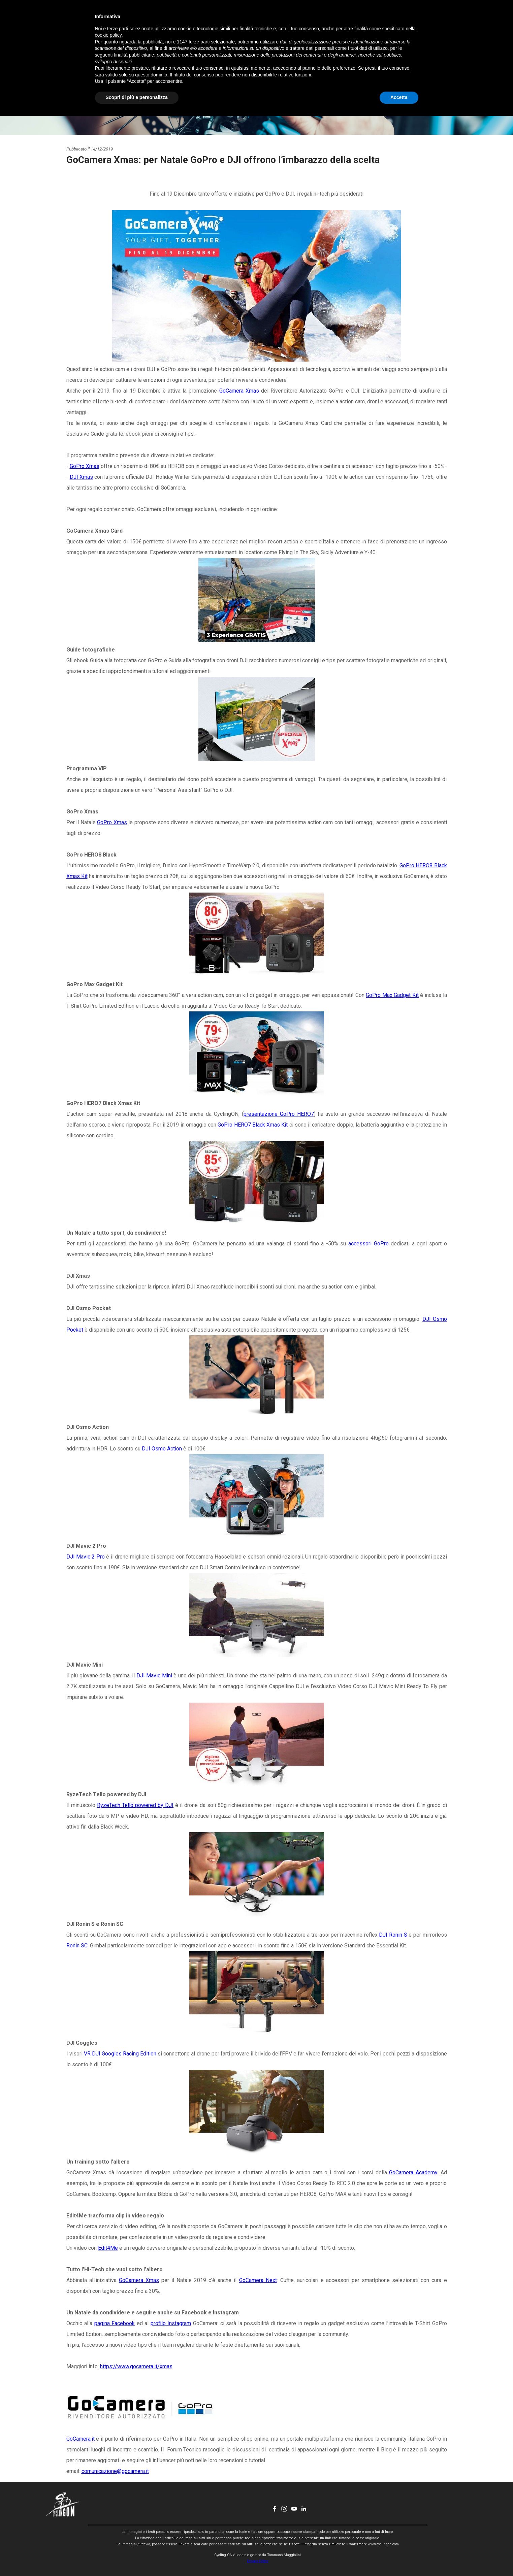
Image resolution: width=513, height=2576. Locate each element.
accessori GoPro (368, 1243)
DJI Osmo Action (162, 1448)
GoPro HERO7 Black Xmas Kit (253, 1125)
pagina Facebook (114, 2323)
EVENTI (248, 18)
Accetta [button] (399, 2557)
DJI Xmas (81, 477)
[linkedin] (442, 18)
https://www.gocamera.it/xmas (136, 2366)
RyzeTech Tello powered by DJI (135, 1805)
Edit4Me (108, 2248)
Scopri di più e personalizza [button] (137, 2557)
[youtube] (432, 18)
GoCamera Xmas (239, 391)
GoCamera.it (80, 2439)
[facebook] (412, 18)
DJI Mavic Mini (154, 1675)
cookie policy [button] (108, 2495)
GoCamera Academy (413, 2172)
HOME (179, 18)
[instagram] (422, 18)
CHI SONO (282, 18)
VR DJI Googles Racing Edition (120, 2053)
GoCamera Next (258, 2280)
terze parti (199, 2502)
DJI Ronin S (393, 1935)
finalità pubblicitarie (134, 2515)
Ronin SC (77, 1945)
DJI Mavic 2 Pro (85, 1556)
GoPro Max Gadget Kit (392, 995)
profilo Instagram (171, 2323)
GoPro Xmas (84, 466)
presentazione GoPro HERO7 (279, 1114)
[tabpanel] (256, 1311)
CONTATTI (316, 18)
